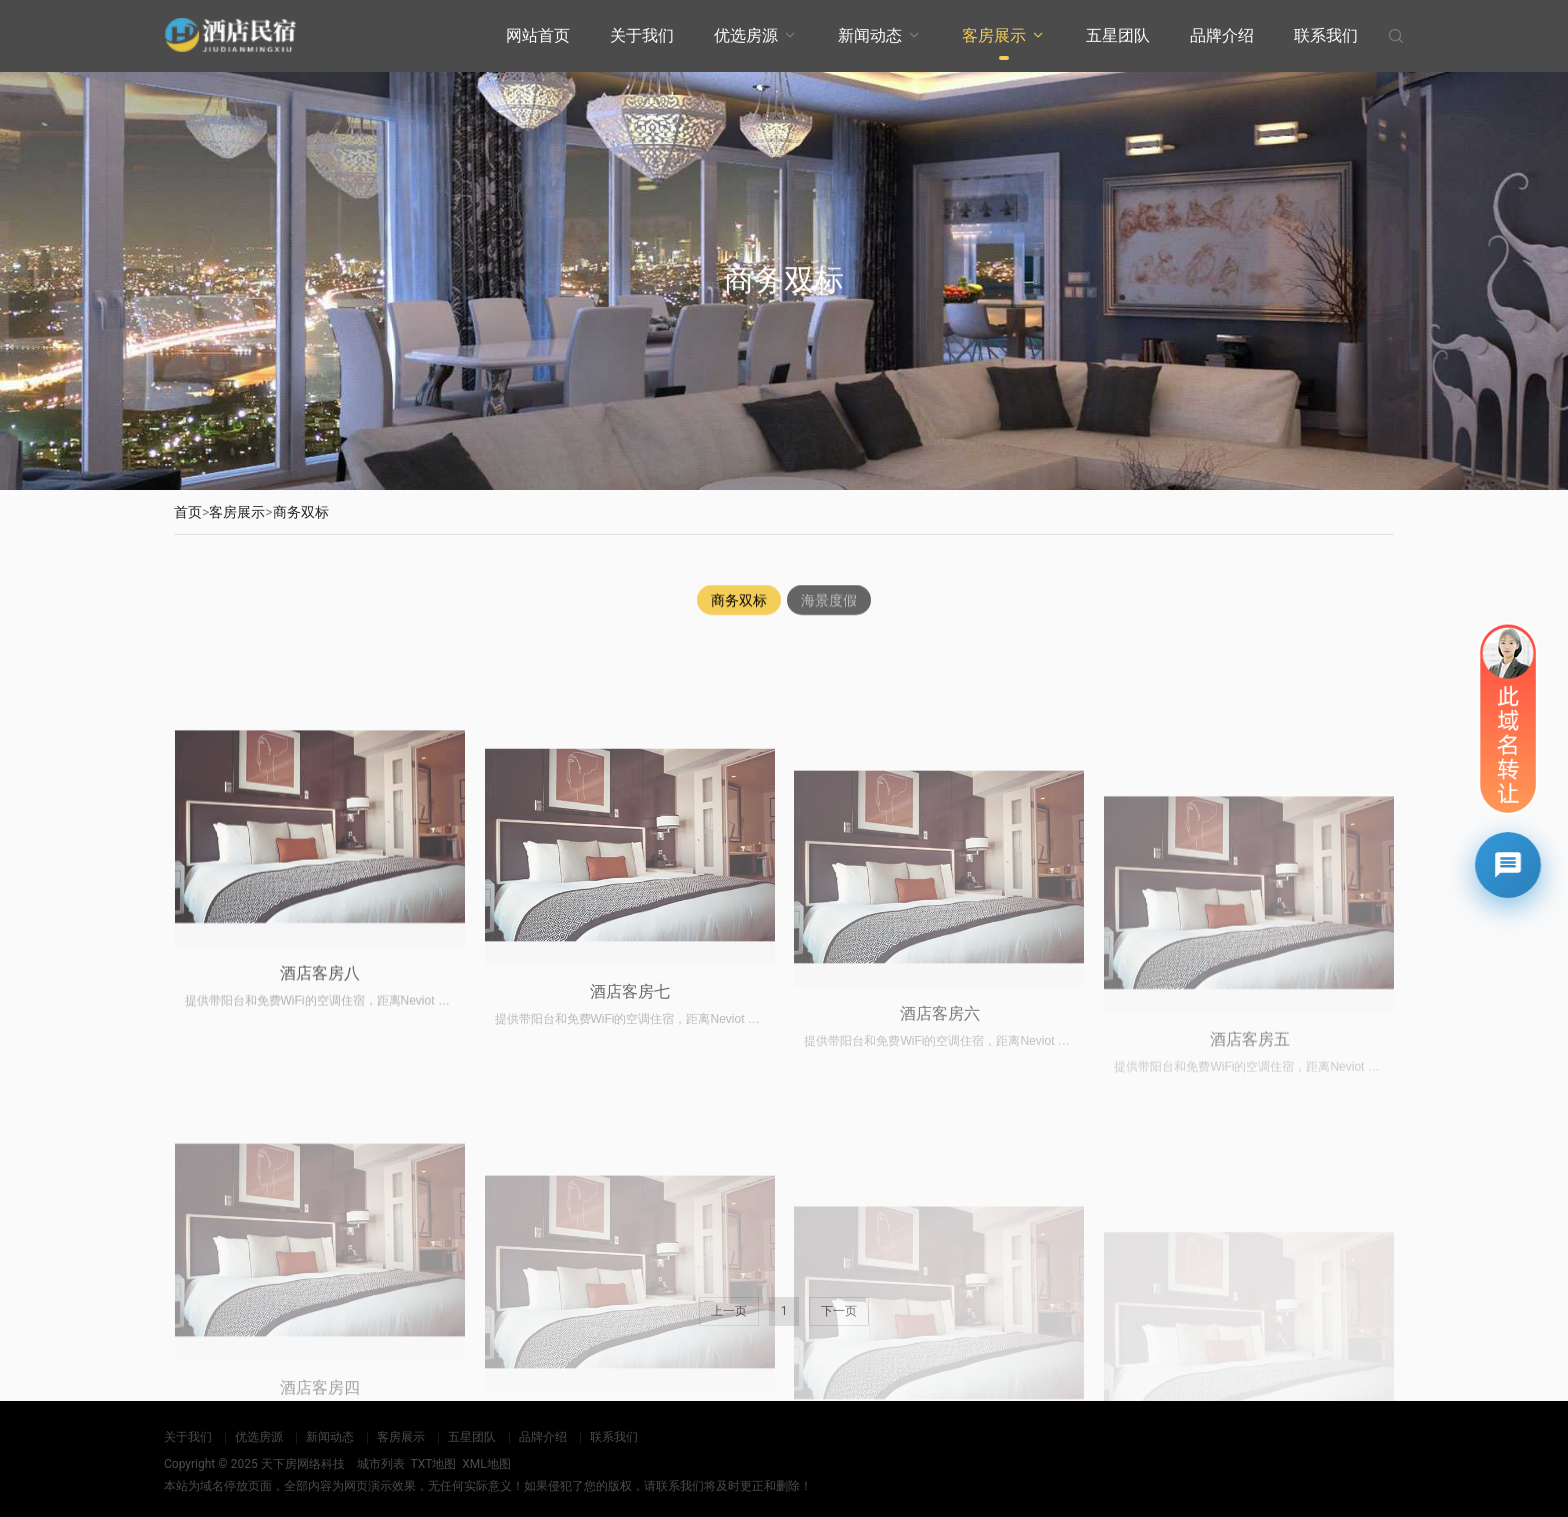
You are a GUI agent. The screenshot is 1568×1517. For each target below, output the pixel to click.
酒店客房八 (320, 1111)
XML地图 (486, 1464)
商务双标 (301, 512)
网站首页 (538, 35)
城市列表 (381, 1464)
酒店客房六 (940, 1164)
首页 (188, 512)
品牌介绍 (1222, 35)
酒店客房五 (1250, 1178)
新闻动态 (870, 35)
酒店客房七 (630, 1141)
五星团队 (1118, 35)
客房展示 (994, 35)
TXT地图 (433, 1464)
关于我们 (642, 35)
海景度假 (829, 602)
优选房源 (746, 35)
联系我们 (1326, 35)
